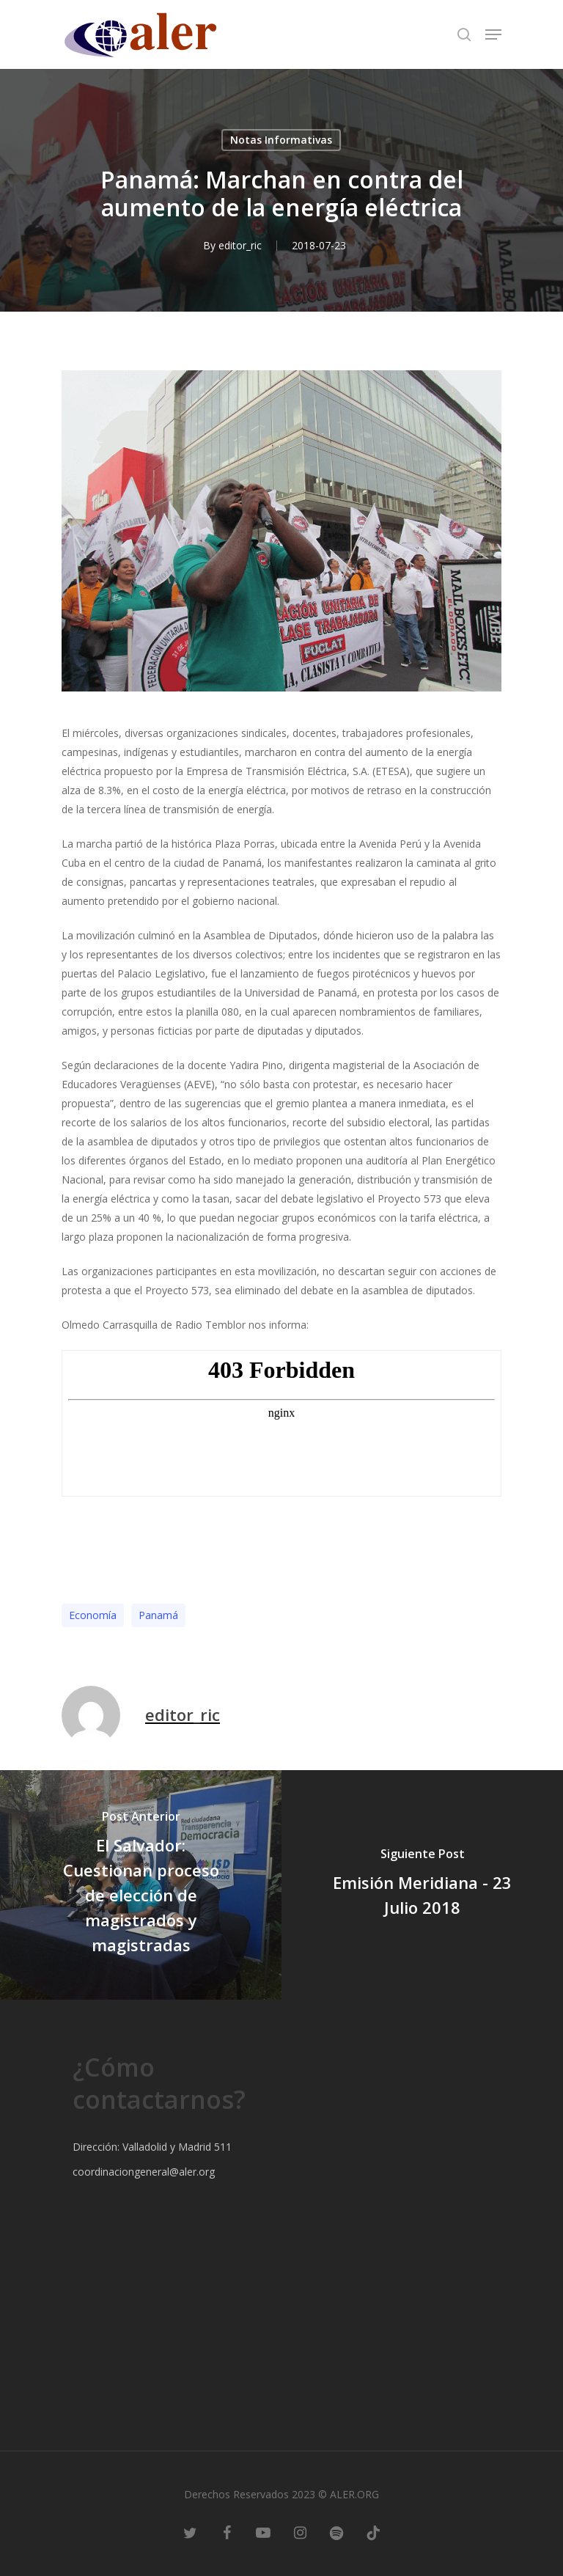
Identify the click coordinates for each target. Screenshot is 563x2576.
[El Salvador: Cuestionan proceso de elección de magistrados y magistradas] (141, 1885)
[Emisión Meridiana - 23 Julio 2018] (422, 1885)
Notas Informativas (281, 140)
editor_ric (240, 245)
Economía (93, 1615)
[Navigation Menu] (493, 34)
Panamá (158, 1615)
